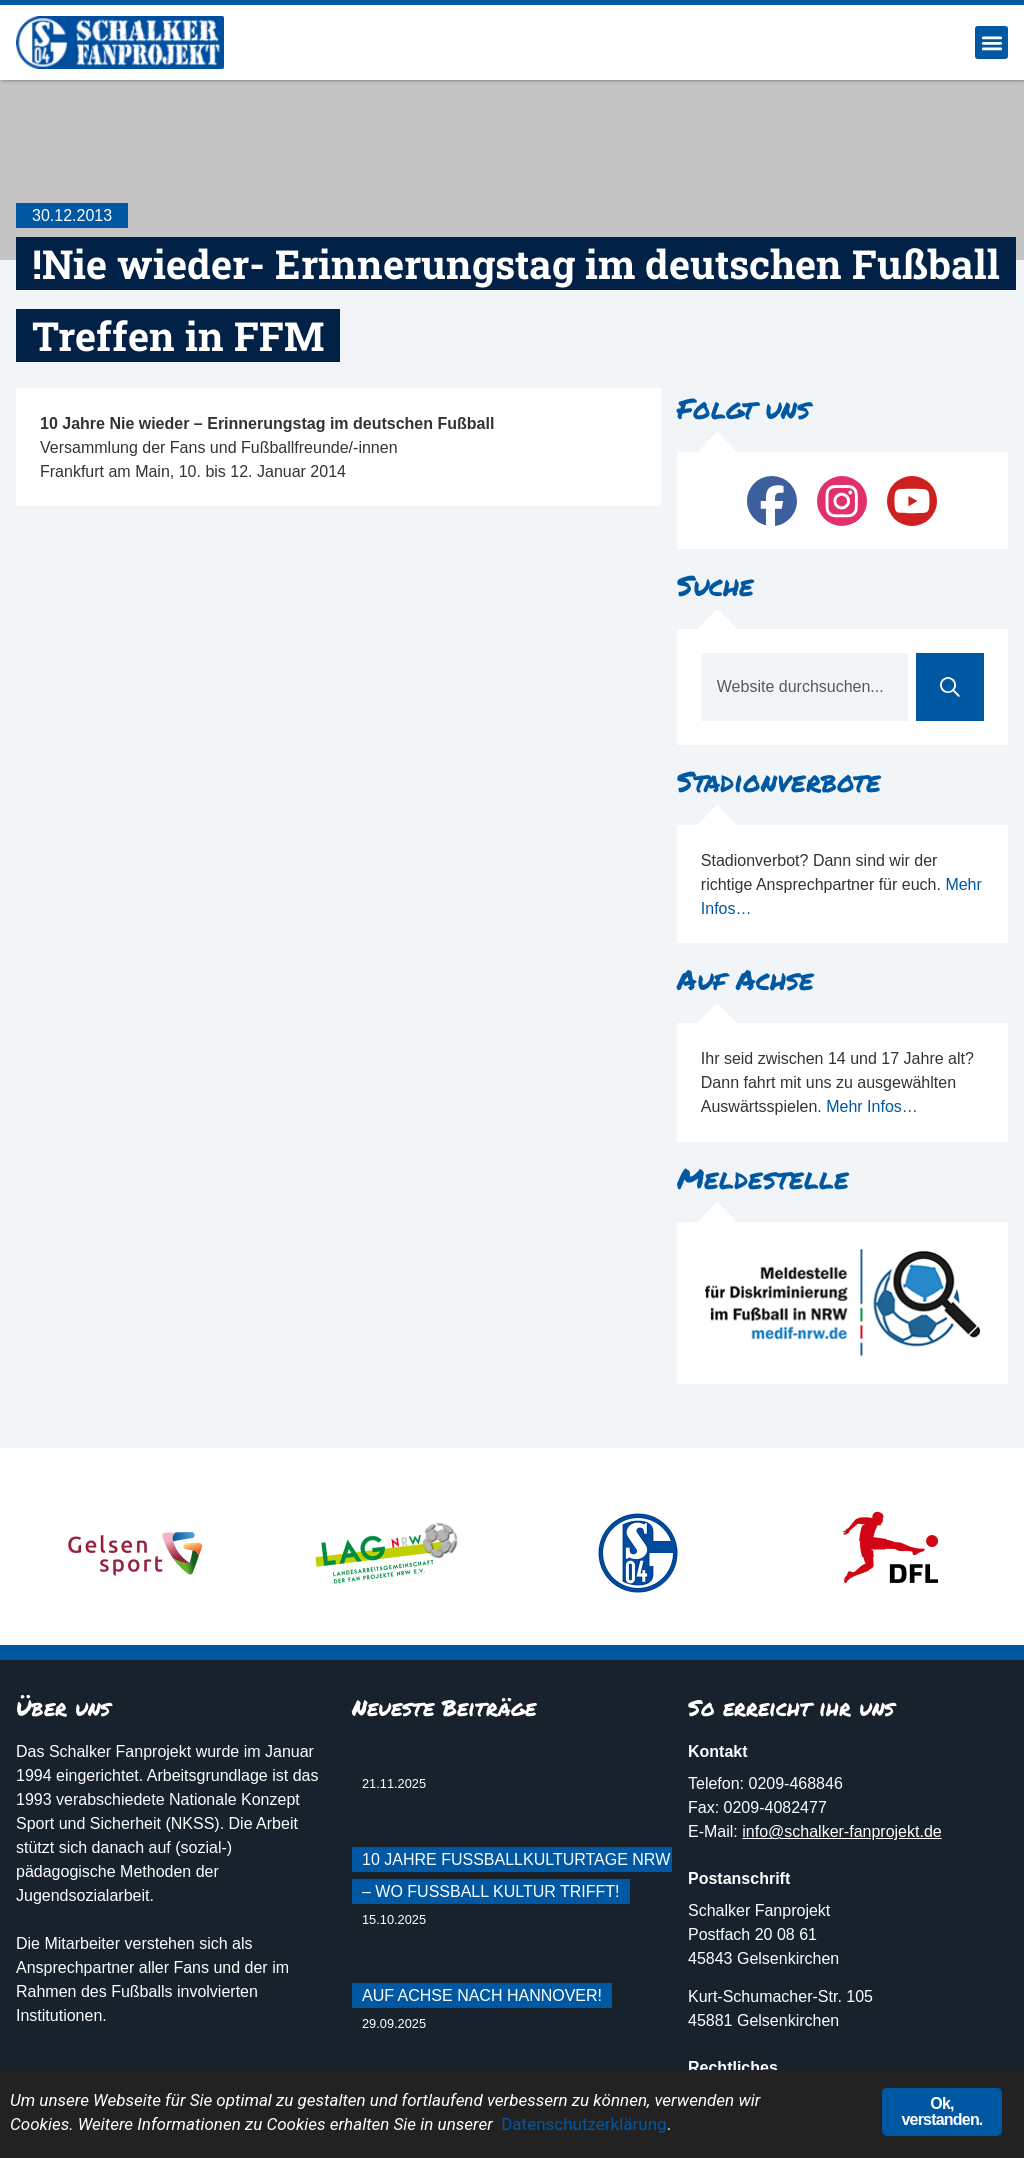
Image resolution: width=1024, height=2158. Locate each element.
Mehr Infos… (872, 1106)
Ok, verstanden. (941, 2111)
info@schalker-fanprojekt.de (841, 1831)
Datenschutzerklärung (583, 2124)
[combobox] (804, 687)
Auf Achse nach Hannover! (482, 1995)
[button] (991, 42)
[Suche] (950, 687)
